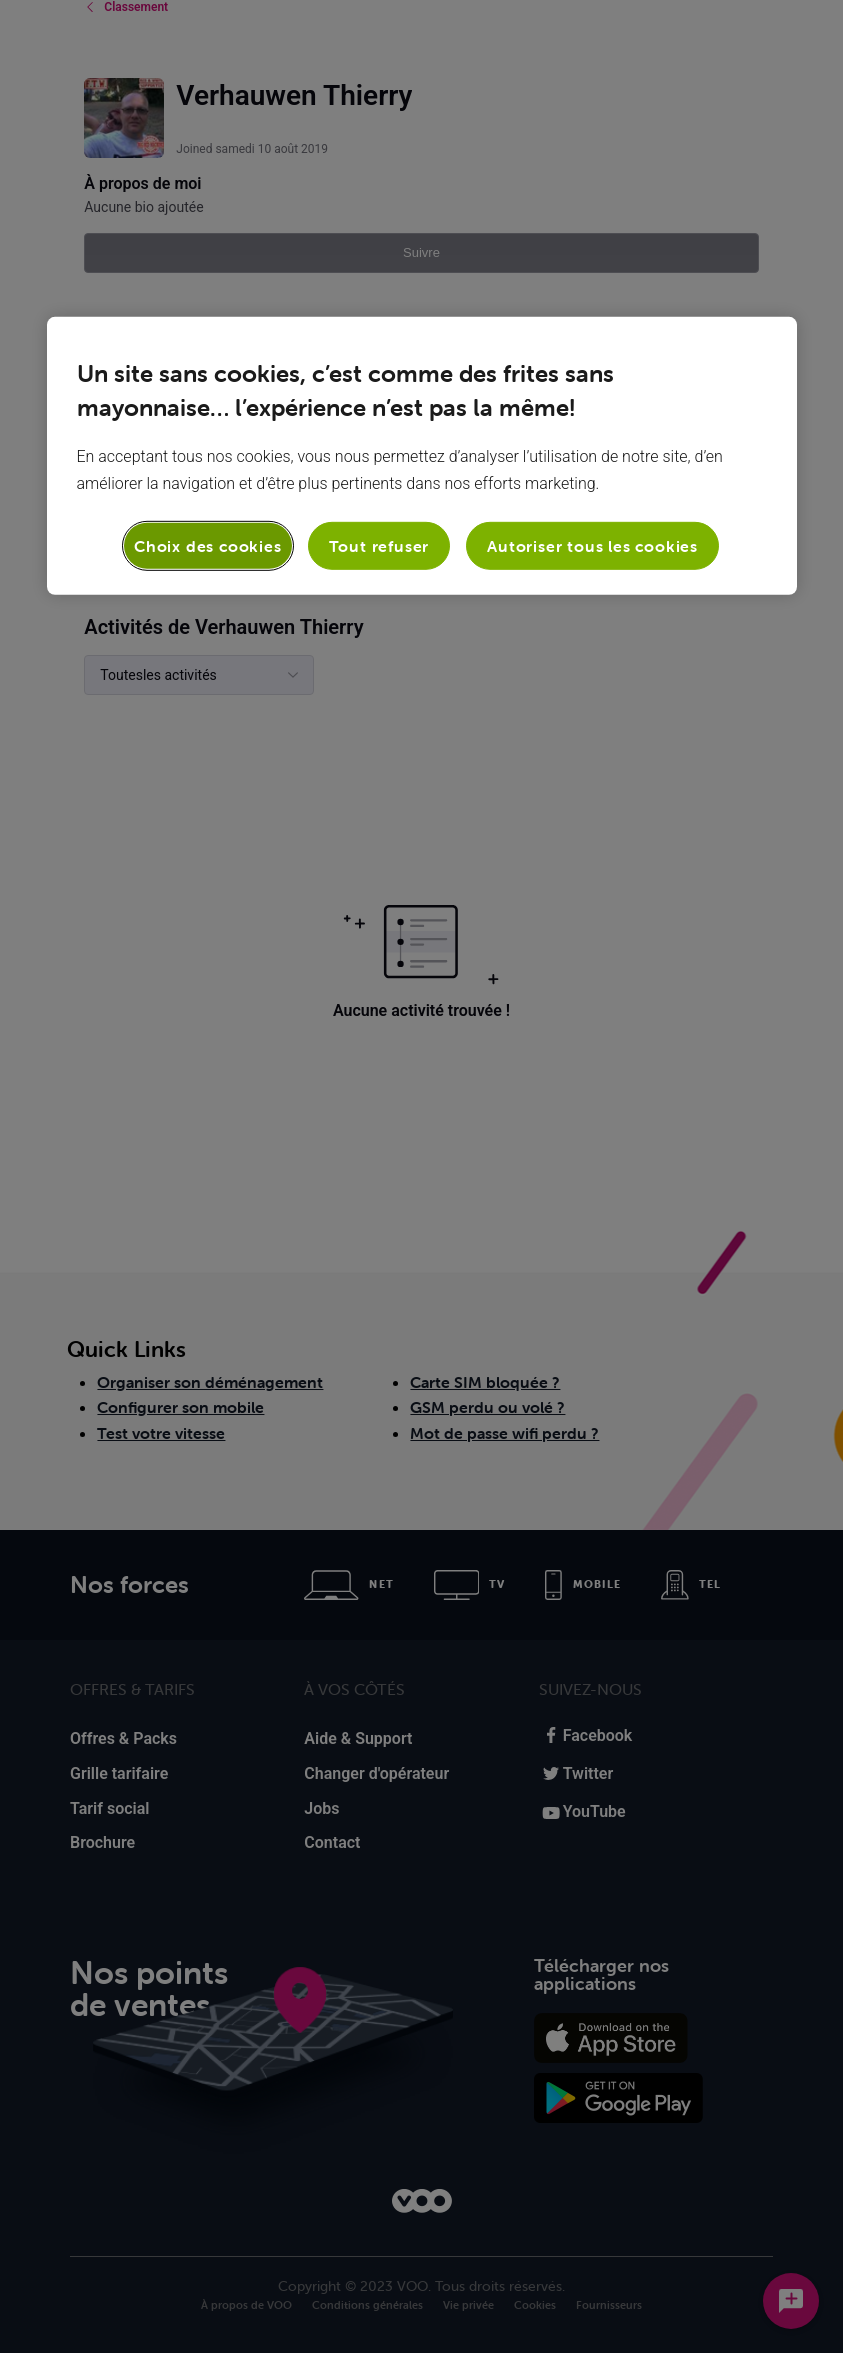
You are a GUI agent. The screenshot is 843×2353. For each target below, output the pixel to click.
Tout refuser (379, 546)
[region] (422, 456)
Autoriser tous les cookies (592, 546)
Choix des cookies (208, 546)
